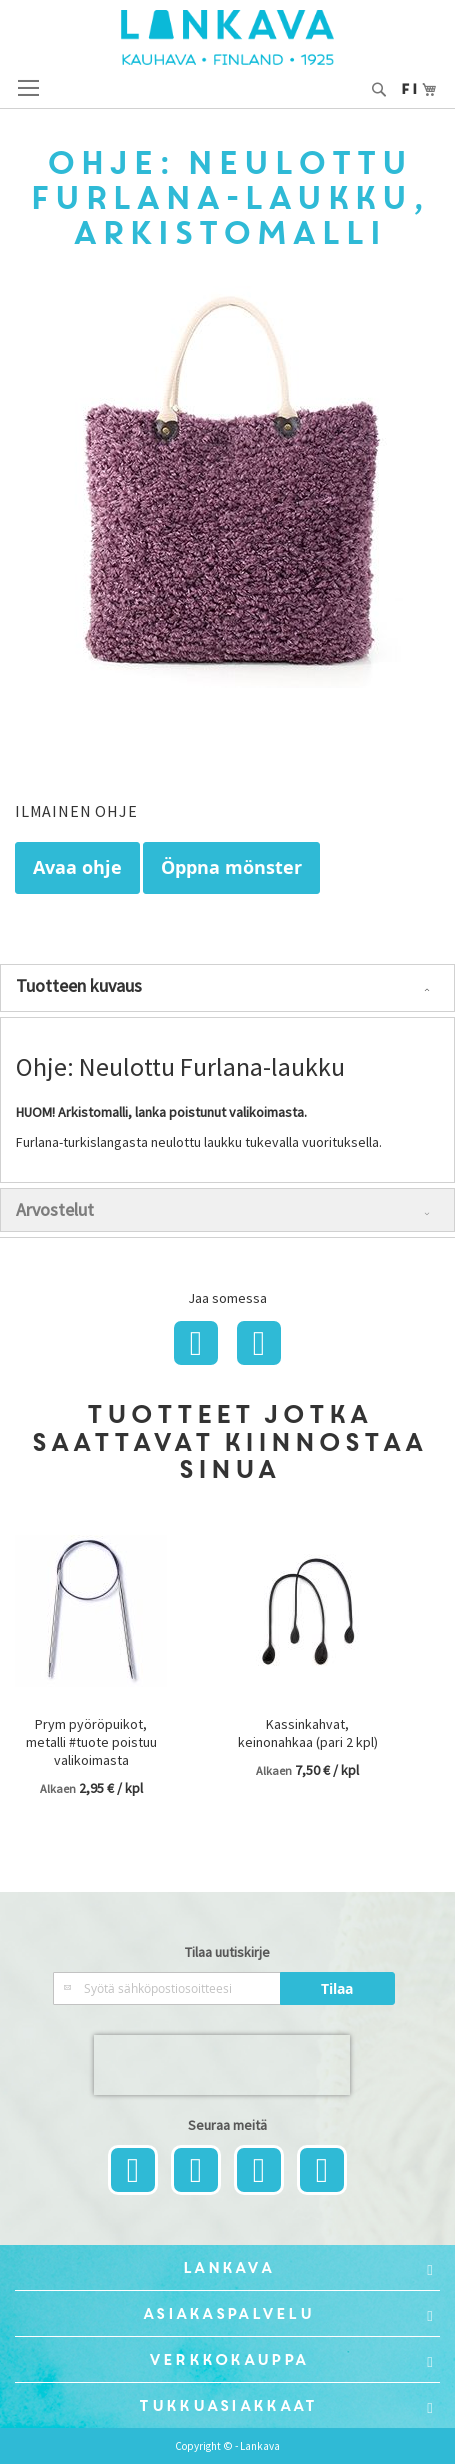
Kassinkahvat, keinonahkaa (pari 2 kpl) (308, 1733)
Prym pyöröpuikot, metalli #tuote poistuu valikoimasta (91, 1742)
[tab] (227, 988)
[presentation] (222, 2065)
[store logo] (227, 37)
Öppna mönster (231, 867)
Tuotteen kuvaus (79, 985)
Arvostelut (55, 1209)
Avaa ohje (77, 867)
